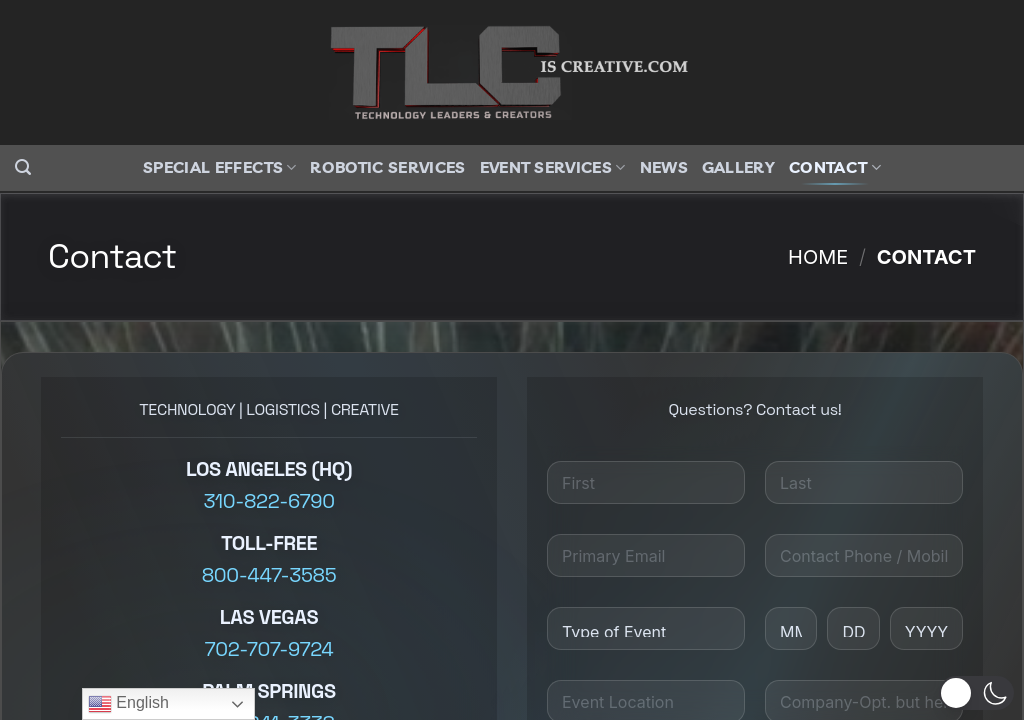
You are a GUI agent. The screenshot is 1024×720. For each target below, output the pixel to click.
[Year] (926, 628)
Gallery (738, 167)
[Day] (853, 628)
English (128, 704)
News (664, 167)
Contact (835, 167)
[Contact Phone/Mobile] (864, 555)
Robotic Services (387, 167)
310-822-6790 (268, 501)
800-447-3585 (269, 575)
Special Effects (219, 167)
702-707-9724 (269, 649)
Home (818, 257)
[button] (23, 167)
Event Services (553, 167)
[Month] (791, 628)
